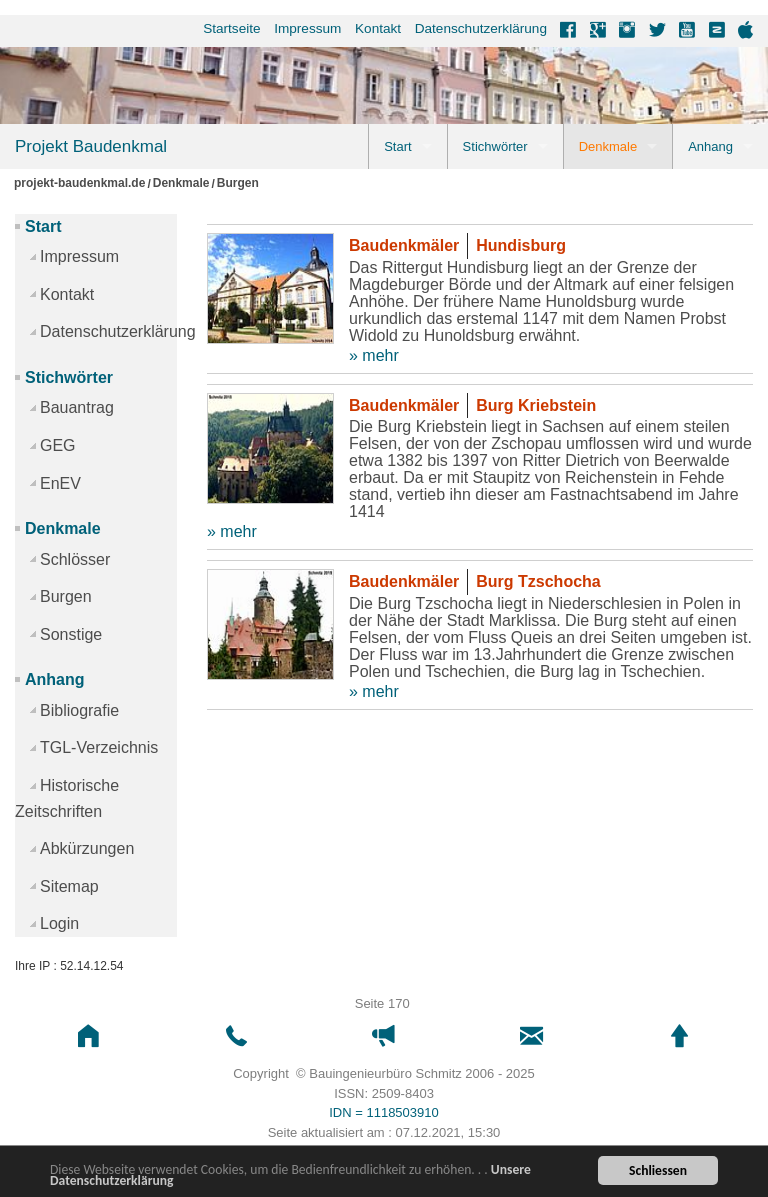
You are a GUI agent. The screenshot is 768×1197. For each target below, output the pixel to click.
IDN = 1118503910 (384, 1112)
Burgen (238, 183)
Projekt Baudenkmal (91, 146)
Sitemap (69, 886)
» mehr (374, 355)
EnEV (60, 483)
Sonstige (71, 634)
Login (59, 923)
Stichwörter (495, 146)
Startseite (231, 28)
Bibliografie (79, 710)
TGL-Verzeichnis (99, 747)
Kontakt (378, 28)
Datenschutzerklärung (481, 28)
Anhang (710, 146)
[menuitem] (225, 29)
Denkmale (608, 146)
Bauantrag (77, 407)
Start (397, 146)
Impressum (307, 28)
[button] (89, 1036)
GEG (58, 445)
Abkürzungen (87, 848)
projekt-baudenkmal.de (79, 183)
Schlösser (75, 559)
